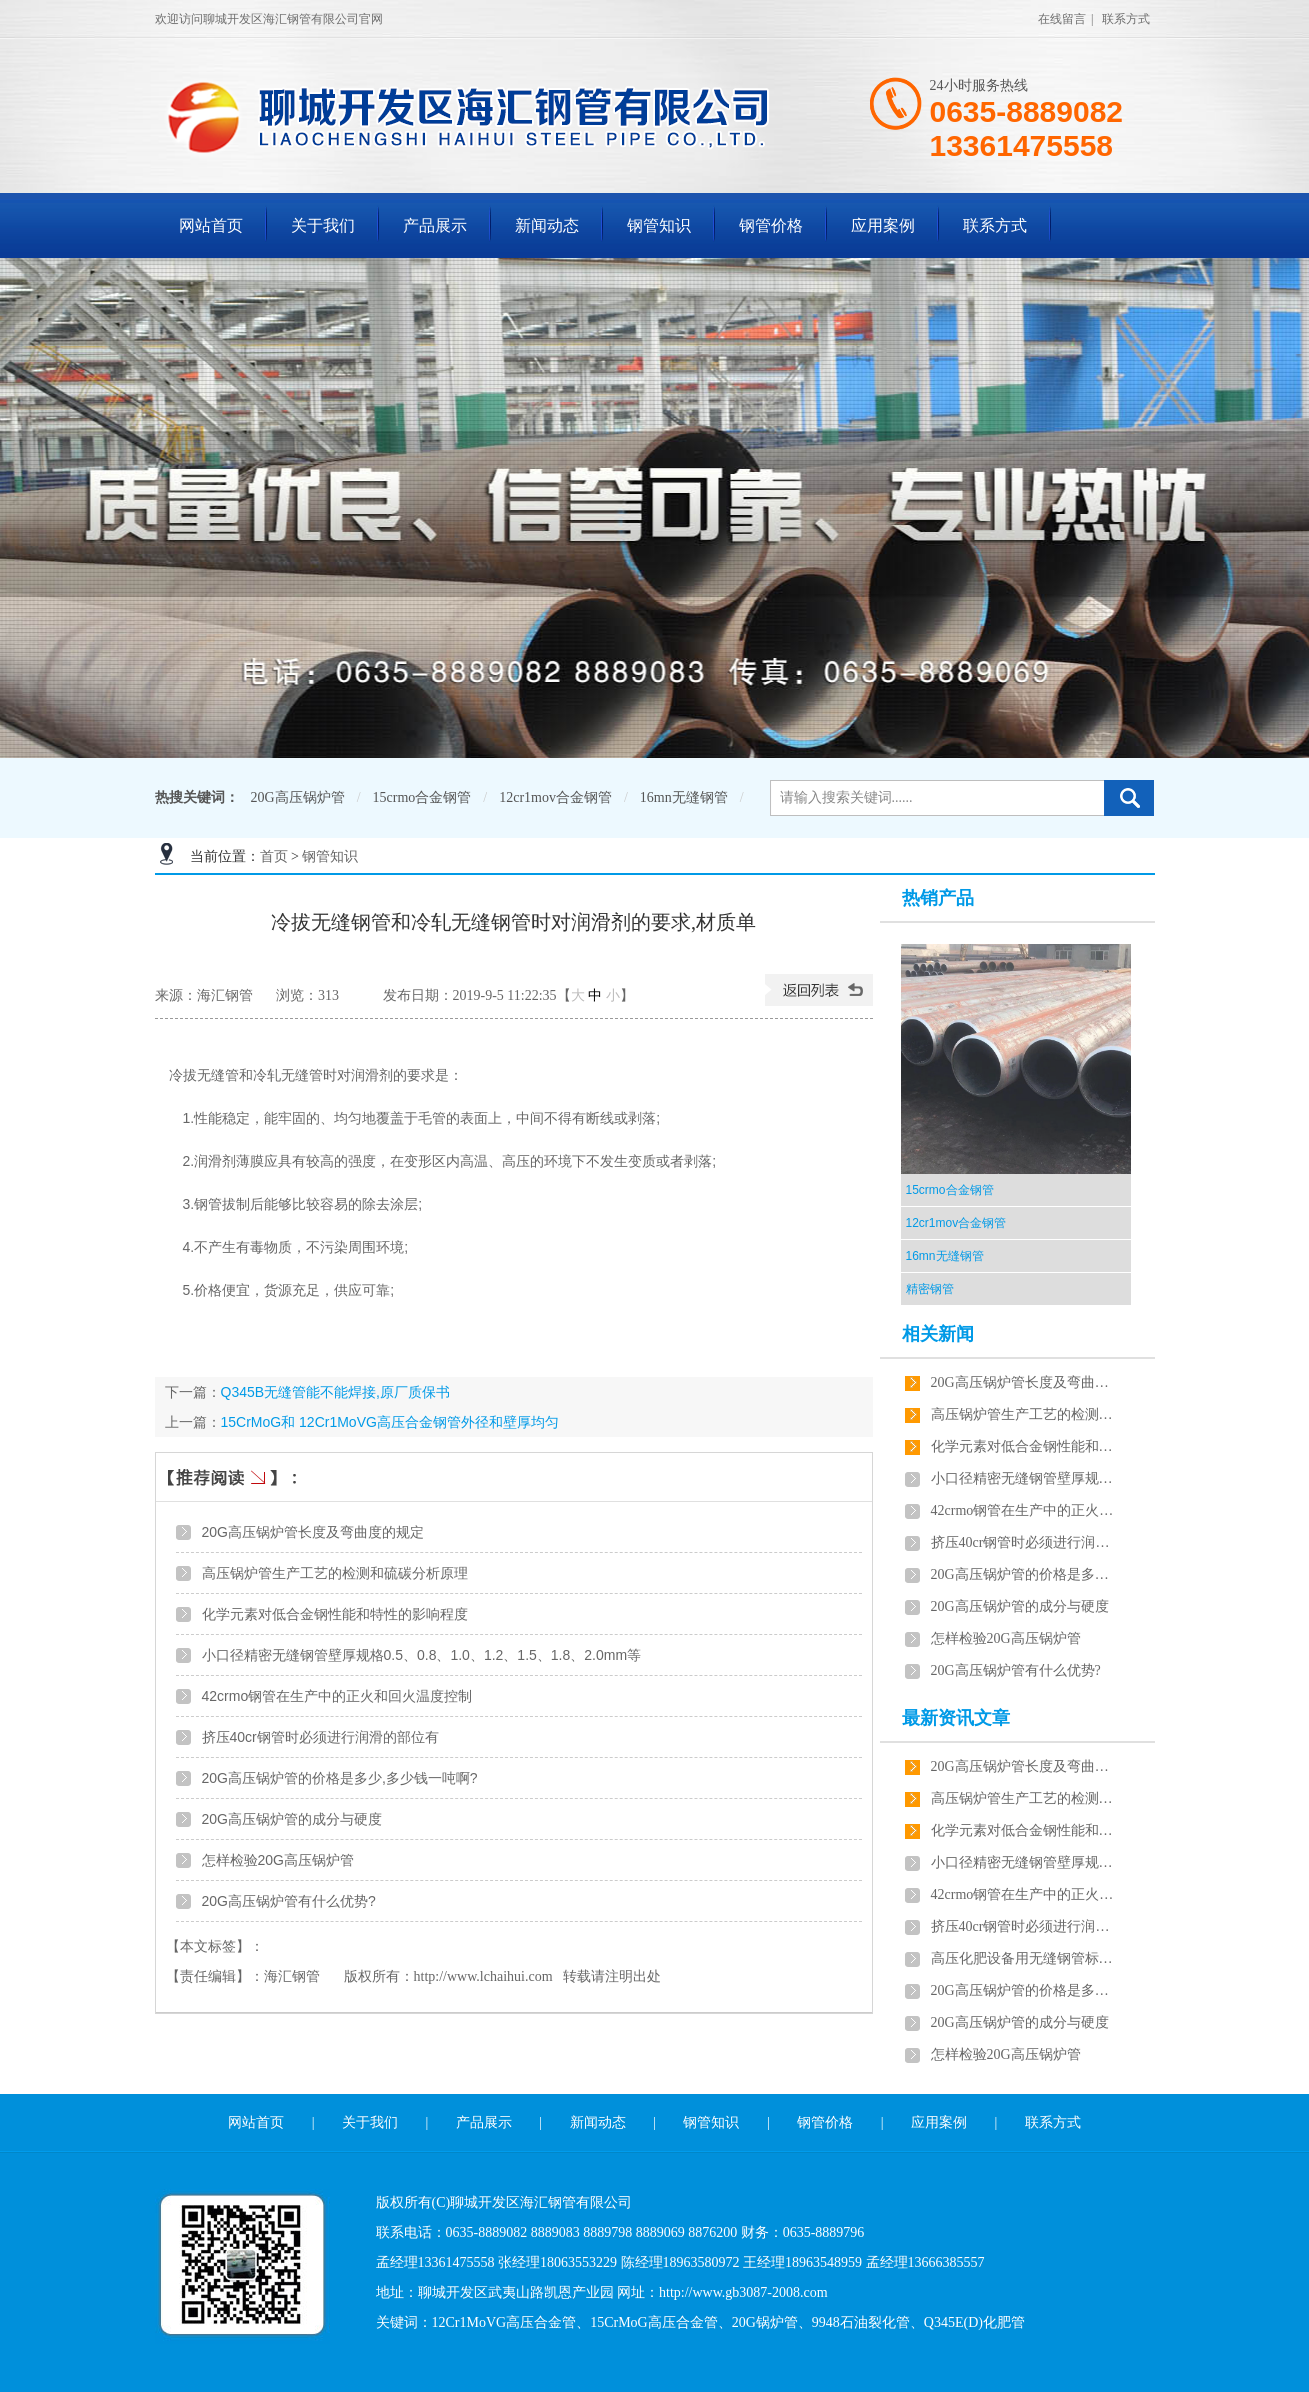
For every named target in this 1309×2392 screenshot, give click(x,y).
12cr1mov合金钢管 (555, 797)
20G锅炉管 (765, 2322)
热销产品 (938, 898)
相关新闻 (938, 1334)
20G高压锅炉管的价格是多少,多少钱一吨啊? (340, 1778)
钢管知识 (659, 225)
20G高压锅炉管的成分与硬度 (292, 1819)
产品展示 (435, 225)
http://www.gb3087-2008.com (743, 2292)
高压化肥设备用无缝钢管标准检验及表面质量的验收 (1026, 1958)
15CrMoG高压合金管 (654, 2322)
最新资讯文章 (956, 1718)
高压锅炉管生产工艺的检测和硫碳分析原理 (335, 1573)
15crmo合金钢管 (422, 797)
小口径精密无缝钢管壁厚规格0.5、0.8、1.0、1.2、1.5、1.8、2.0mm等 (422, 1655)
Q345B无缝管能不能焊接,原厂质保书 (335, 1392)
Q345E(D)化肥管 (974, 2322)
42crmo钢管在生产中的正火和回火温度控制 (337, 1696)
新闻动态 (547, 225)
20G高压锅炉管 (298, 797)
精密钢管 (930, 1289)
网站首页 (211, 225)
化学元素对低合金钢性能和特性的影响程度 (335, 1614)
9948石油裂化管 (861, 2322)
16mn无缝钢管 (684, 797)
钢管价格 (771, 225)
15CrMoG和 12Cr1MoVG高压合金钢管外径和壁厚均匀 (390, 1422)
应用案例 (883, 225)
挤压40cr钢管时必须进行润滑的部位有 (320, 1737)
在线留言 (1062, 19)
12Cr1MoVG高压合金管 (504, 2322)
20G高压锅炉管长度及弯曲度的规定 (313, 1532)
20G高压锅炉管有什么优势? (289, 1901)
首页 (274, 856)
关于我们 (323, 225)
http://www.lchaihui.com (483, 1976)
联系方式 (1126, 19)
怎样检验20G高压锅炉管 (278, 1860)
